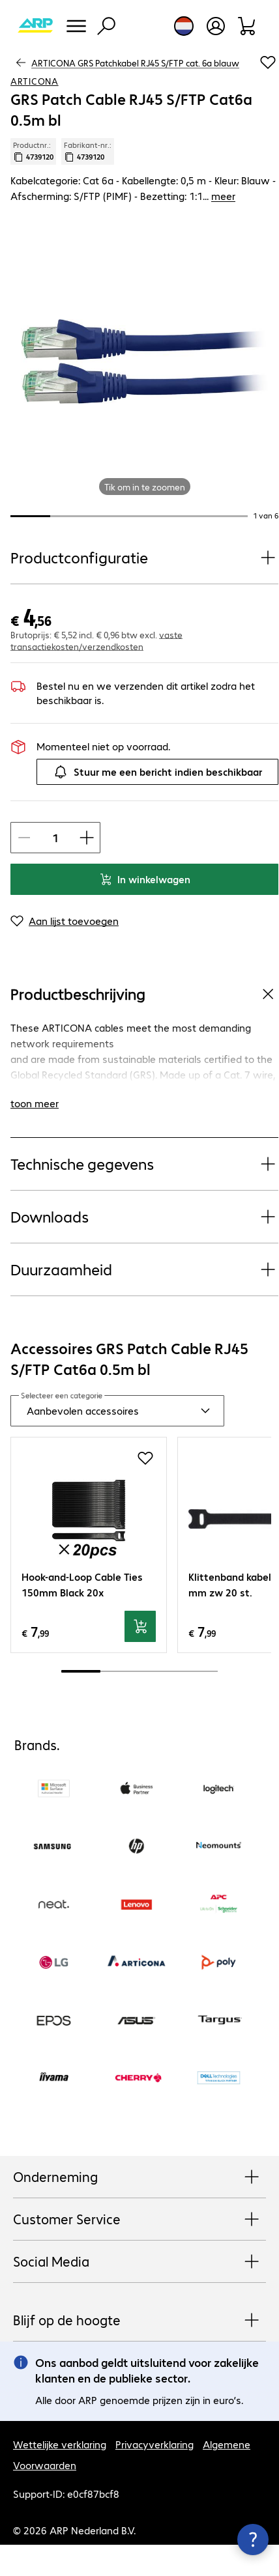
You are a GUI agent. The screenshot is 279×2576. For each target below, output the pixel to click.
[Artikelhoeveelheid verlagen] (24, 838)
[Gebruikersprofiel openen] (215, 26)
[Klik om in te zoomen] (144, 361)
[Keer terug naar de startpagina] (35, 26)
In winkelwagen (144, 879)
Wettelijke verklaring (59, 2444)
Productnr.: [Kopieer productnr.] (33, 151)
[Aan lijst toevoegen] (64, 921)
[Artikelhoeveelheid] (55, 838)
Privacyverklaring (154, 2444)
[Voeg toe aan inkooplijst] (267, 62)
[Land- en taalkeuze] (184, 26)
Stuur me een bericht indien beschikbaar (157, 772)
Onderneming (139, 2177)
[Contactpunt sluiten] (253, 2539)
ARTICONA (34, 81)
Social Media (139, 2262)
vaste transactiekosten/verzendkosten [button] (96, 640)
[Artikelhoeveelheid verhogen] (87, 838)
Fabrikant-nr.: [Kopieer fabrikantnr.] (87, 151)
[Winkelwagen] (247, 26)
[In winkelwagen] (140, 1626)
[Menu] (76, 26)
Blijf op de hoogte (139, 2320)
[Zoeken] (106, 26)
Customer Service (139, 2219)
